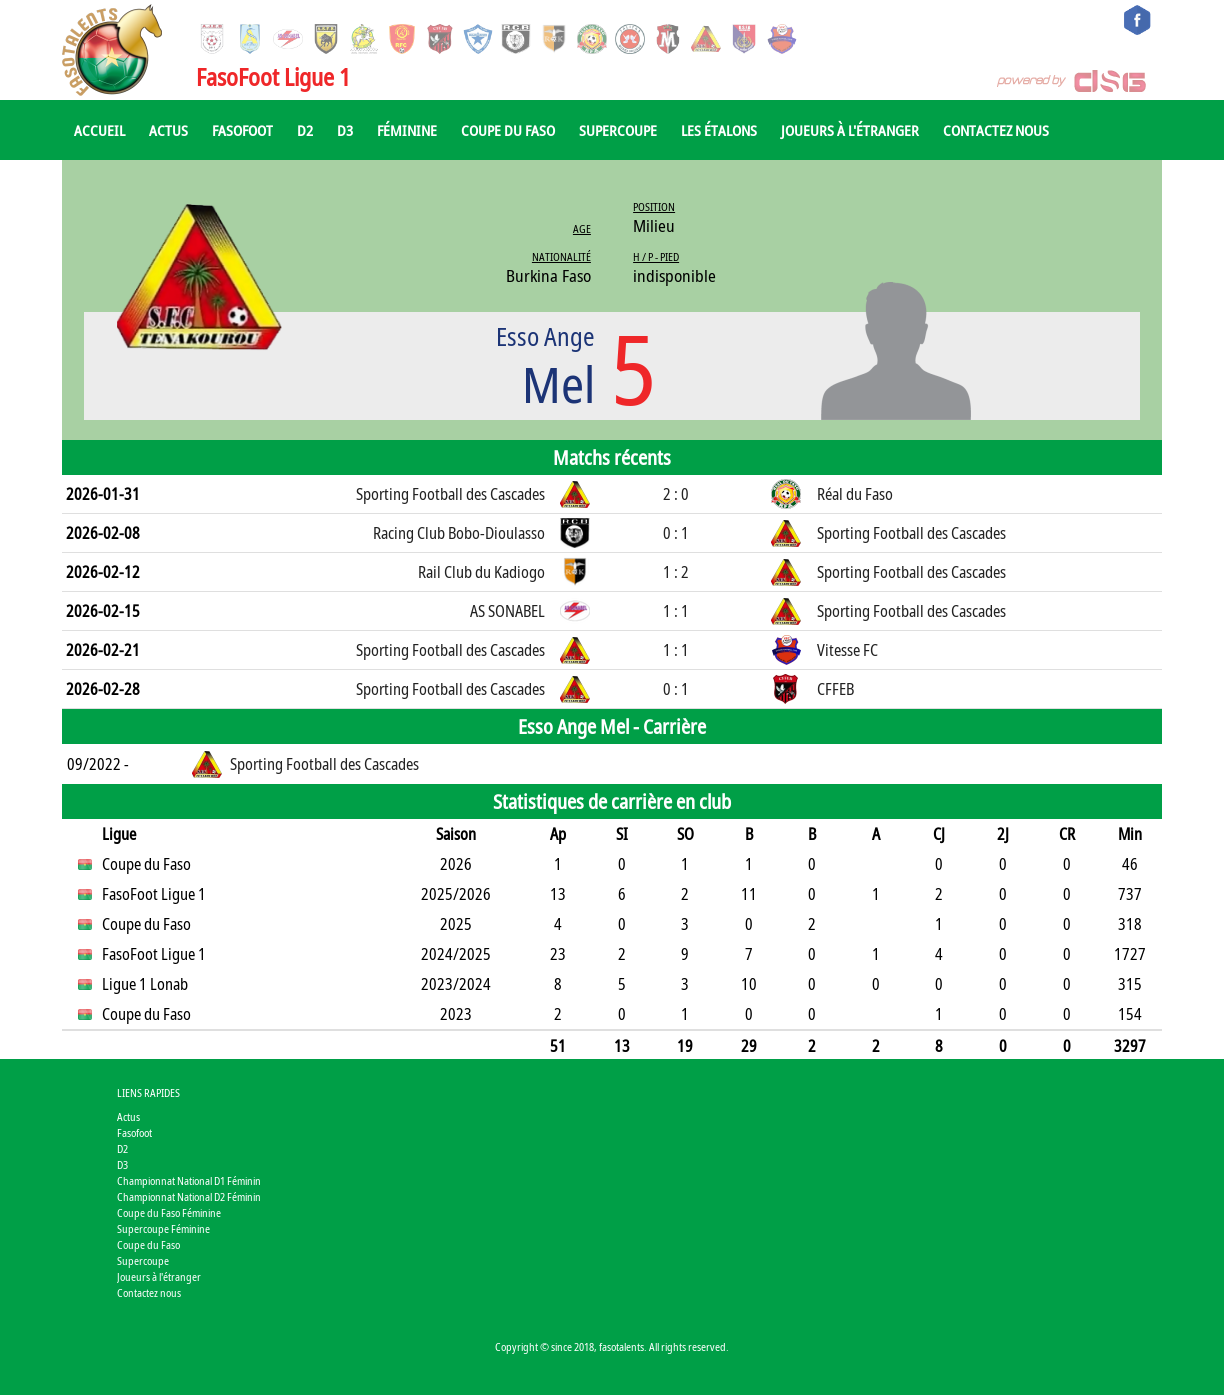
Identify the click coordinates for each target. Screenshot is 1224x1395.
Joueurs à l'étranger (850, 130)
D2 (305, 130)
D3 (345, 130)
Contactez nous (996, 130)
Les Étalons (719, 130)
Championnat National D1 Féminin (189, 1180)
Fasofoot (242, 130)
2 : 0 (676, 494)
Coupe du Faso (508, 130)
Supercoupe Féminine (163, 1228)
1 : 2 (676, 572)
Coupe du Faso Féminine (169, 1212)
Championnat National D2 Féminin (189, 1196)
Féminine (407, 130)
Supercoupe (618, 130)
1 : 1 (676, 611)
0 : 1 (676, 533)
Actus (168, 130)
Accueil (99, 130)
